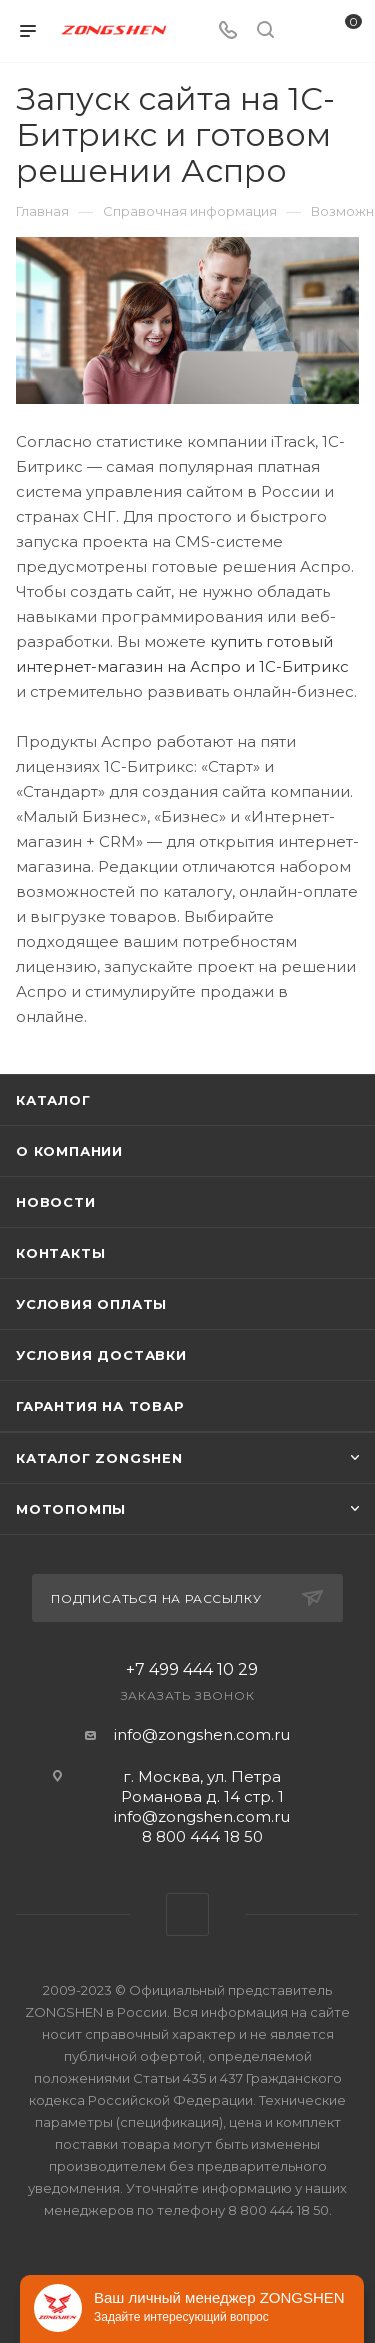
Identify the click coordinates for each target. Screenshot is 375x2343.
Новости (56, 1202)
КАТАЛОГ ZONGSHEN (99, 1458)
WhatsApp (187, 1914)
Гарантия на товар (100, 1406)
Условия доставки (101, 1355)
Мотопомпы (71, 1509)
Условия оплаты (91, 1304)
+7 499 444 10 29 (192, 1670)
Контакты (60, 1253)
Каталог (53, 1100)
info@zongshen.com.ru (202, 1734)
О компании (69, 1151)
